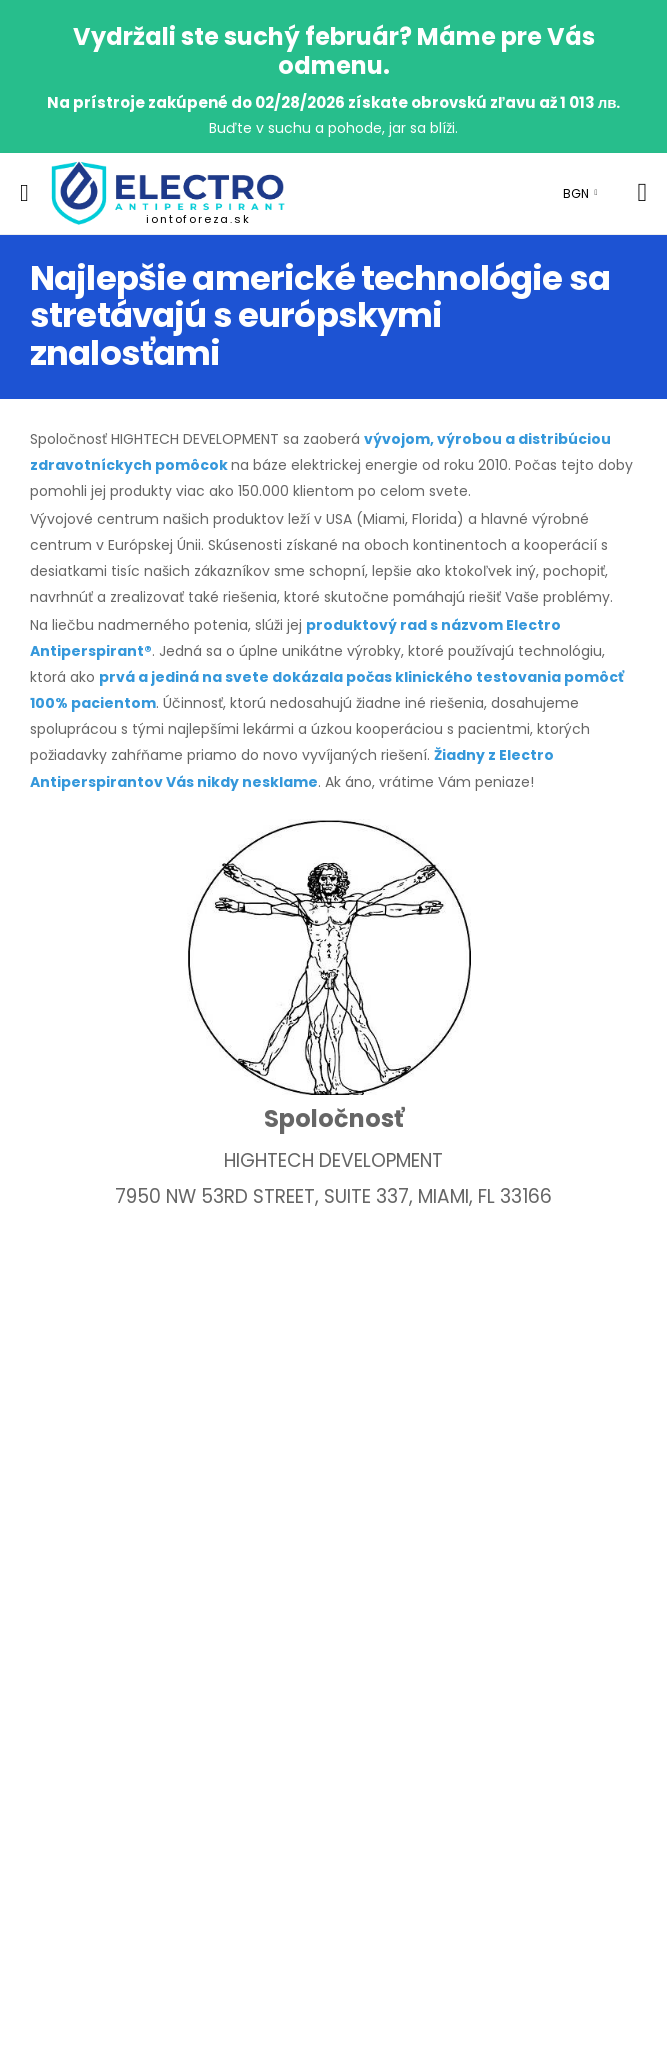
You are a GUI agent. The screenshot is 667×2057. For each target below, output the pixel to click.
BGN (576, 193)
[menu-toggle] (24, 193)
